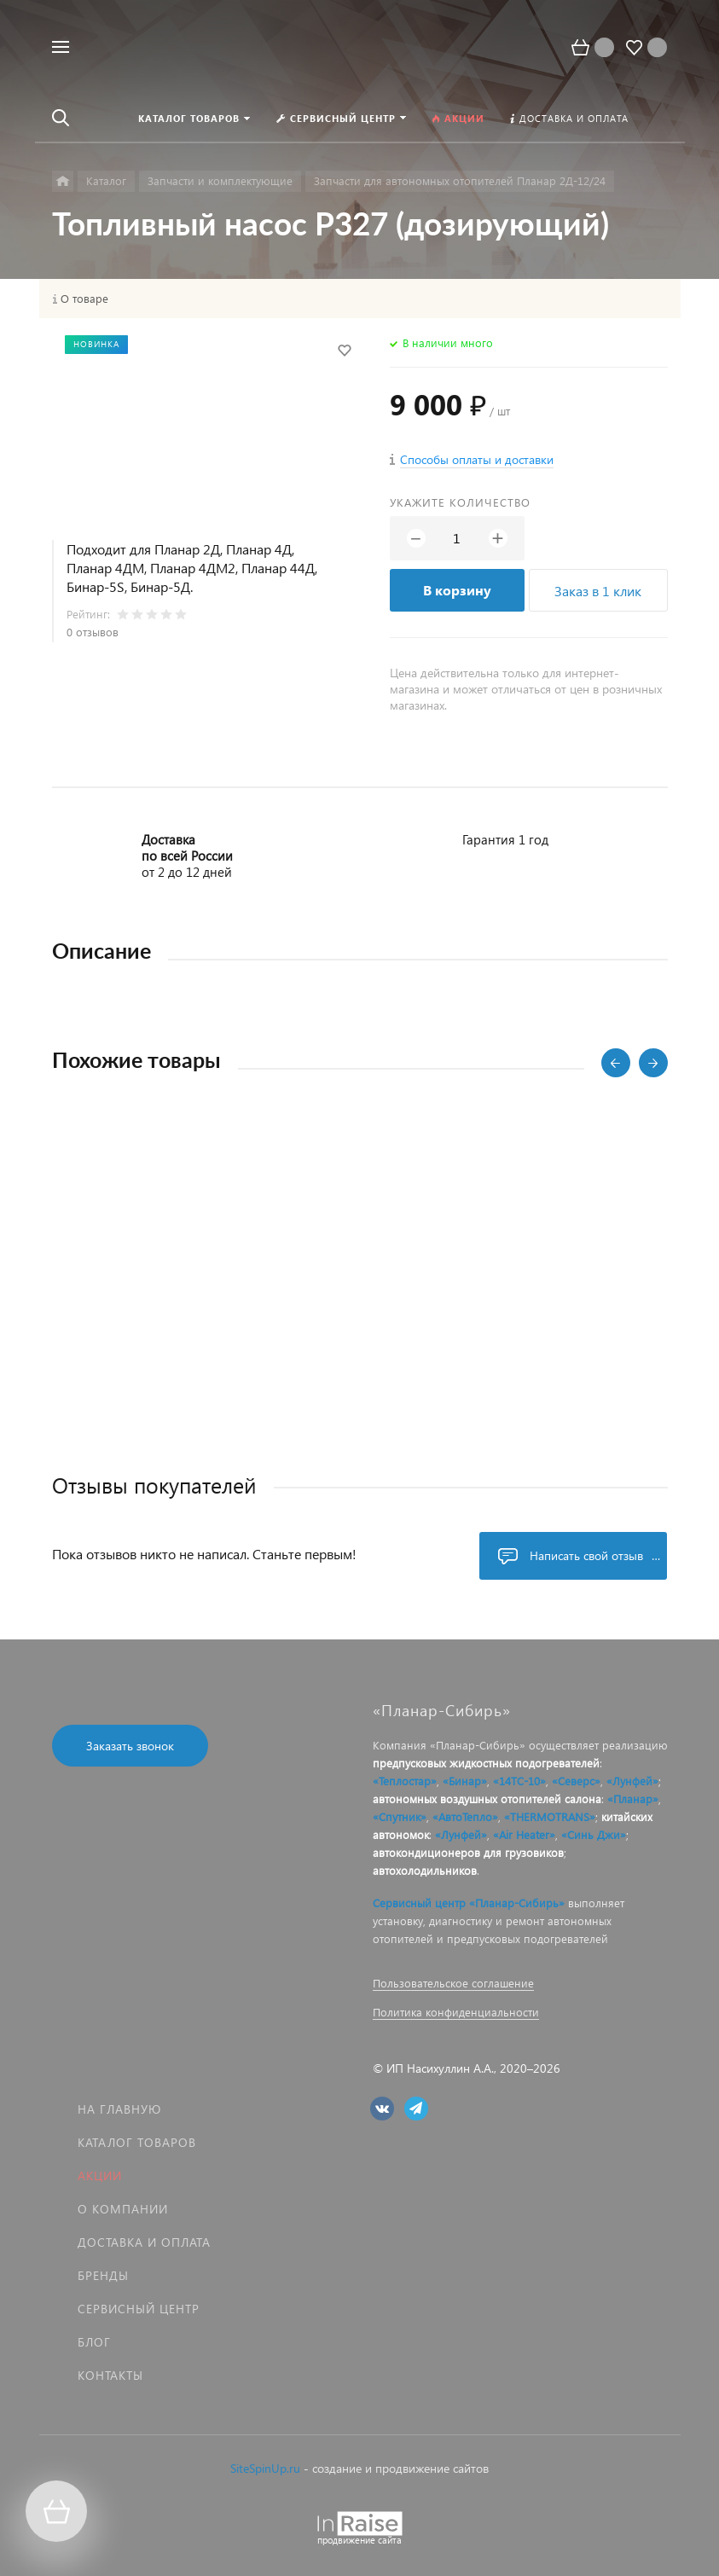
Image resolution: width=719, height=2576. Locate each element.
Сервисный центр (139, 2308)
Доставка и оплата (144, 2242)
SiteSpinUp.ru (265, 2468)
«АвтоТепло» (465, 1816)
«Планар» (632, 1798)
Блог (94, 2342)
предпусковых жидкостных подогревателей (486, 1762)
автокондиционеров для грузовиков (468, 1852)
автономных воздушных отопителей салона (487, 1798)
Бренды (103, 2275)
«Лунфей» (632, 1780)
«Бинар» (465, 1780)
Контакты (110, 2375)
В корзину (457, 590)
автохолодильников (425, 1870)
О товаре (84, 298)
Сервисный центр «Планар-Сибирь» (469, 1902)
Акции (100, 2175)
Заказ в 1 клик (597, 591)
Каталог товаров (137, 2142)
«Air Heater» (524, 1834)
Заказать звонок (130, 1746)
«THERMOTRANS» (549, 1816)
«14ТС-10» (519, 1780)
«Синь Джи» (593, 1834)
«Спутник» (399, 1816)
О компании (123, 2209)
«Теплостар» (405, 1780)
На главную (119, 2109)
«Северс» (576, 1780)
